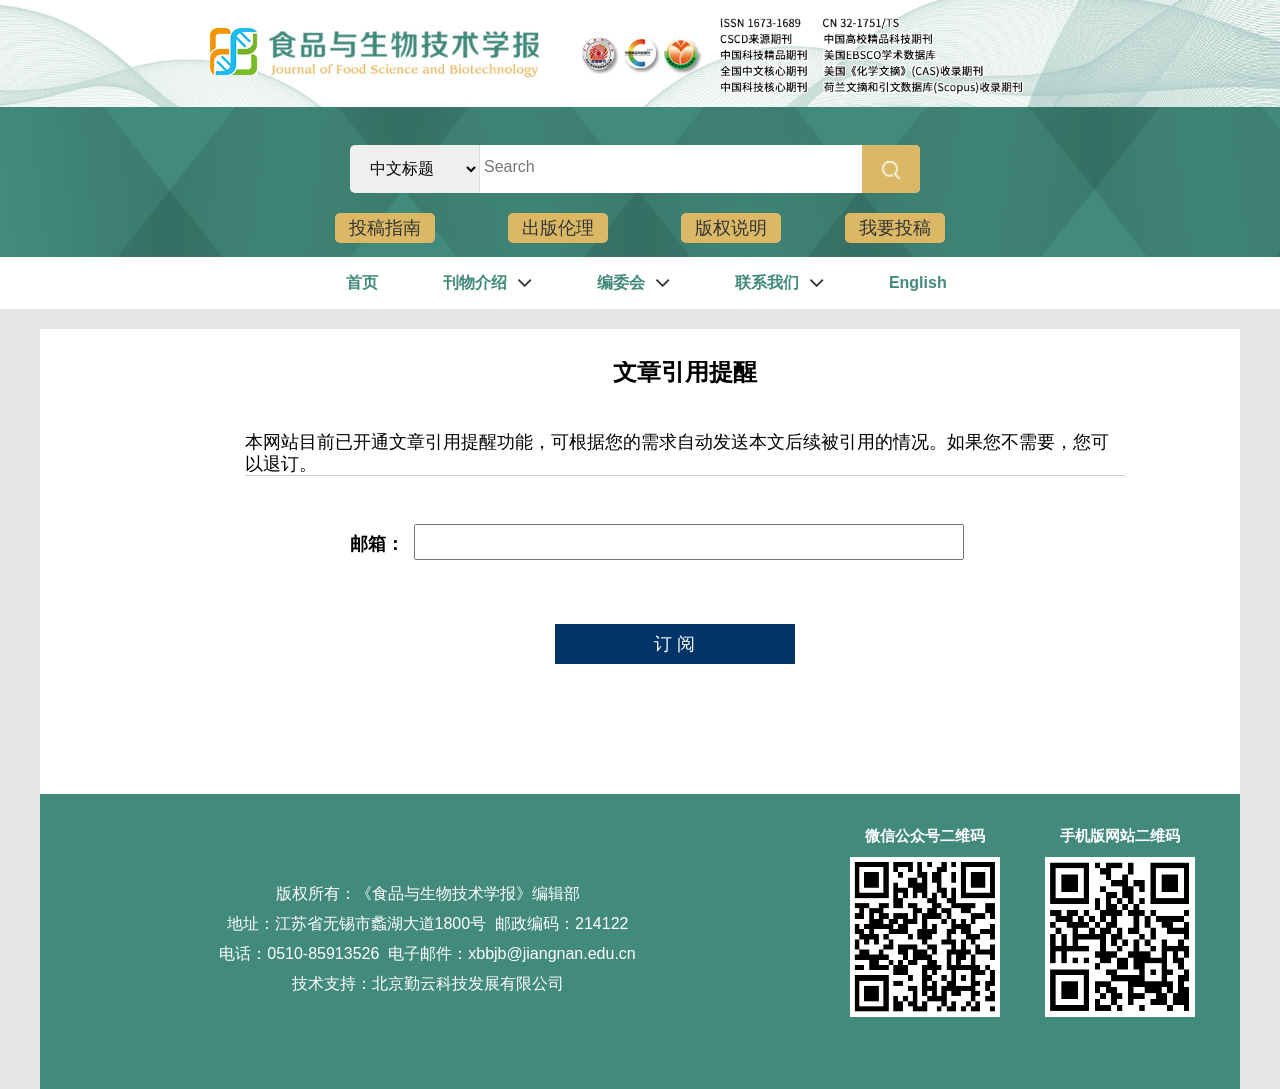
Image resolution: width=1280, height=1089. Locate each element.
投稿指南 (385, 228)
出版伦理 (558, 228)
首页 (362, 282)
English (918, 282)
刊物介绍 (475, 282)
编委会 (621, 282)
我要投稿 (895, 228)
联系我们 (767, 282)
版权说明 (731, 228)
